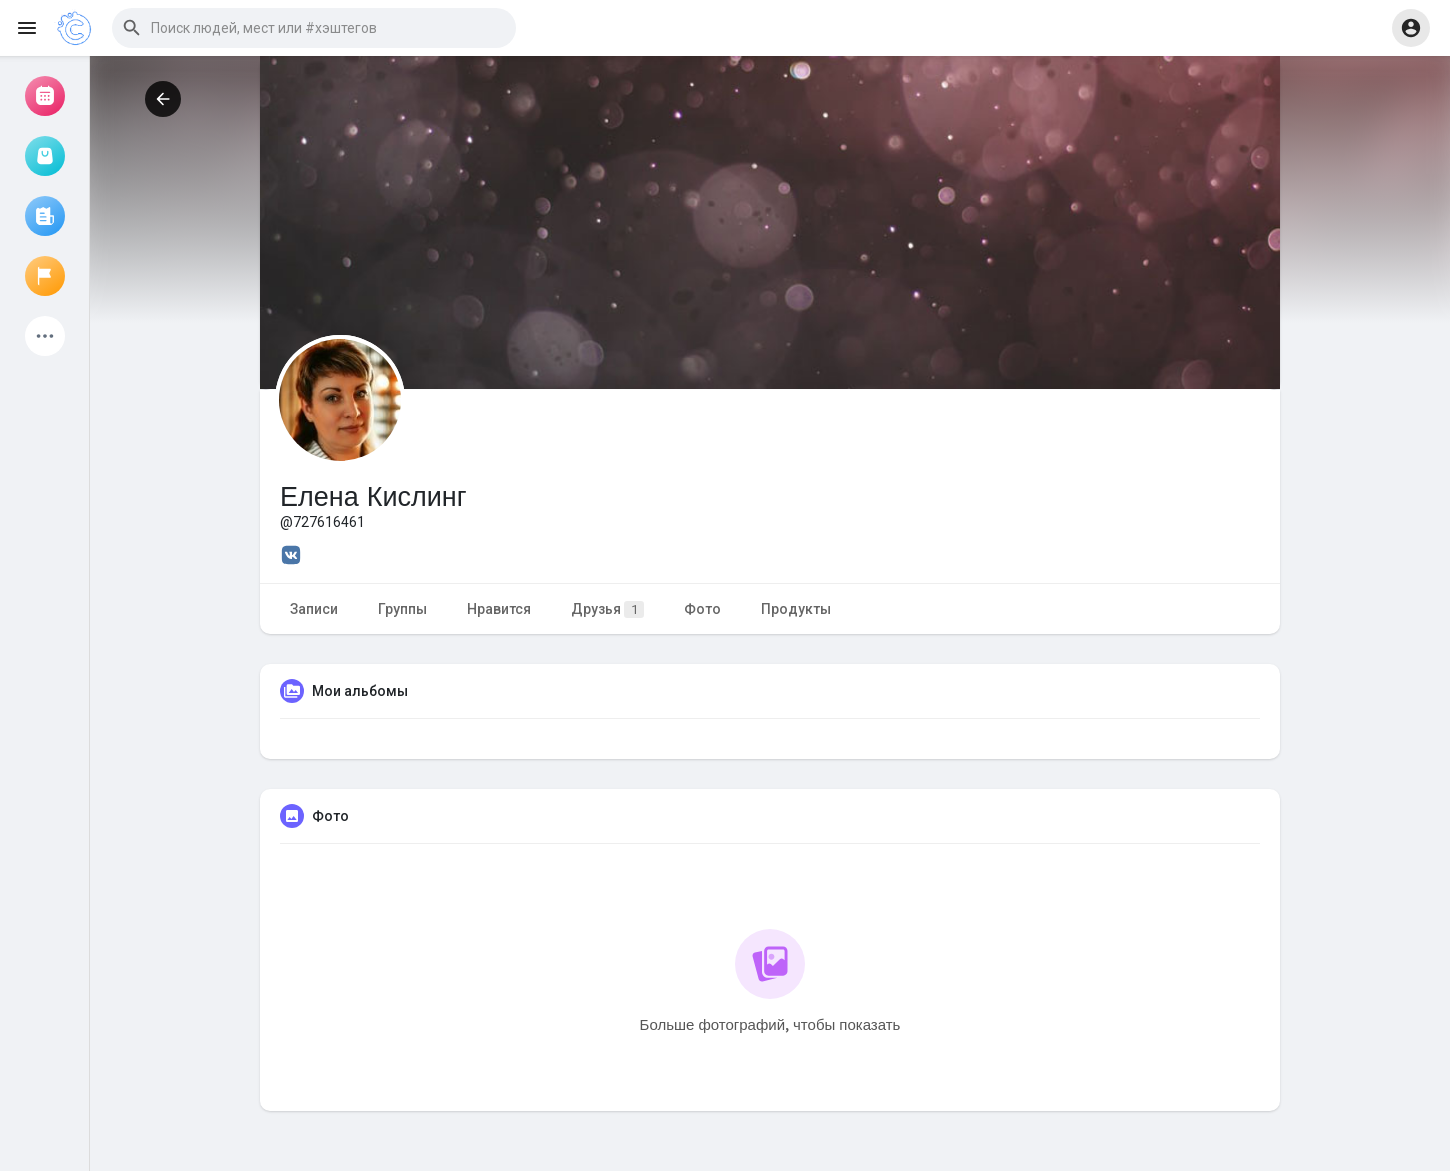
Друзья (607, 609)
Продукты (796, 609)
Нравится (499, 609)
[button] (314, 28)
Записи (314, 609)
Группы (402, 609)
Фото (702, 609)
